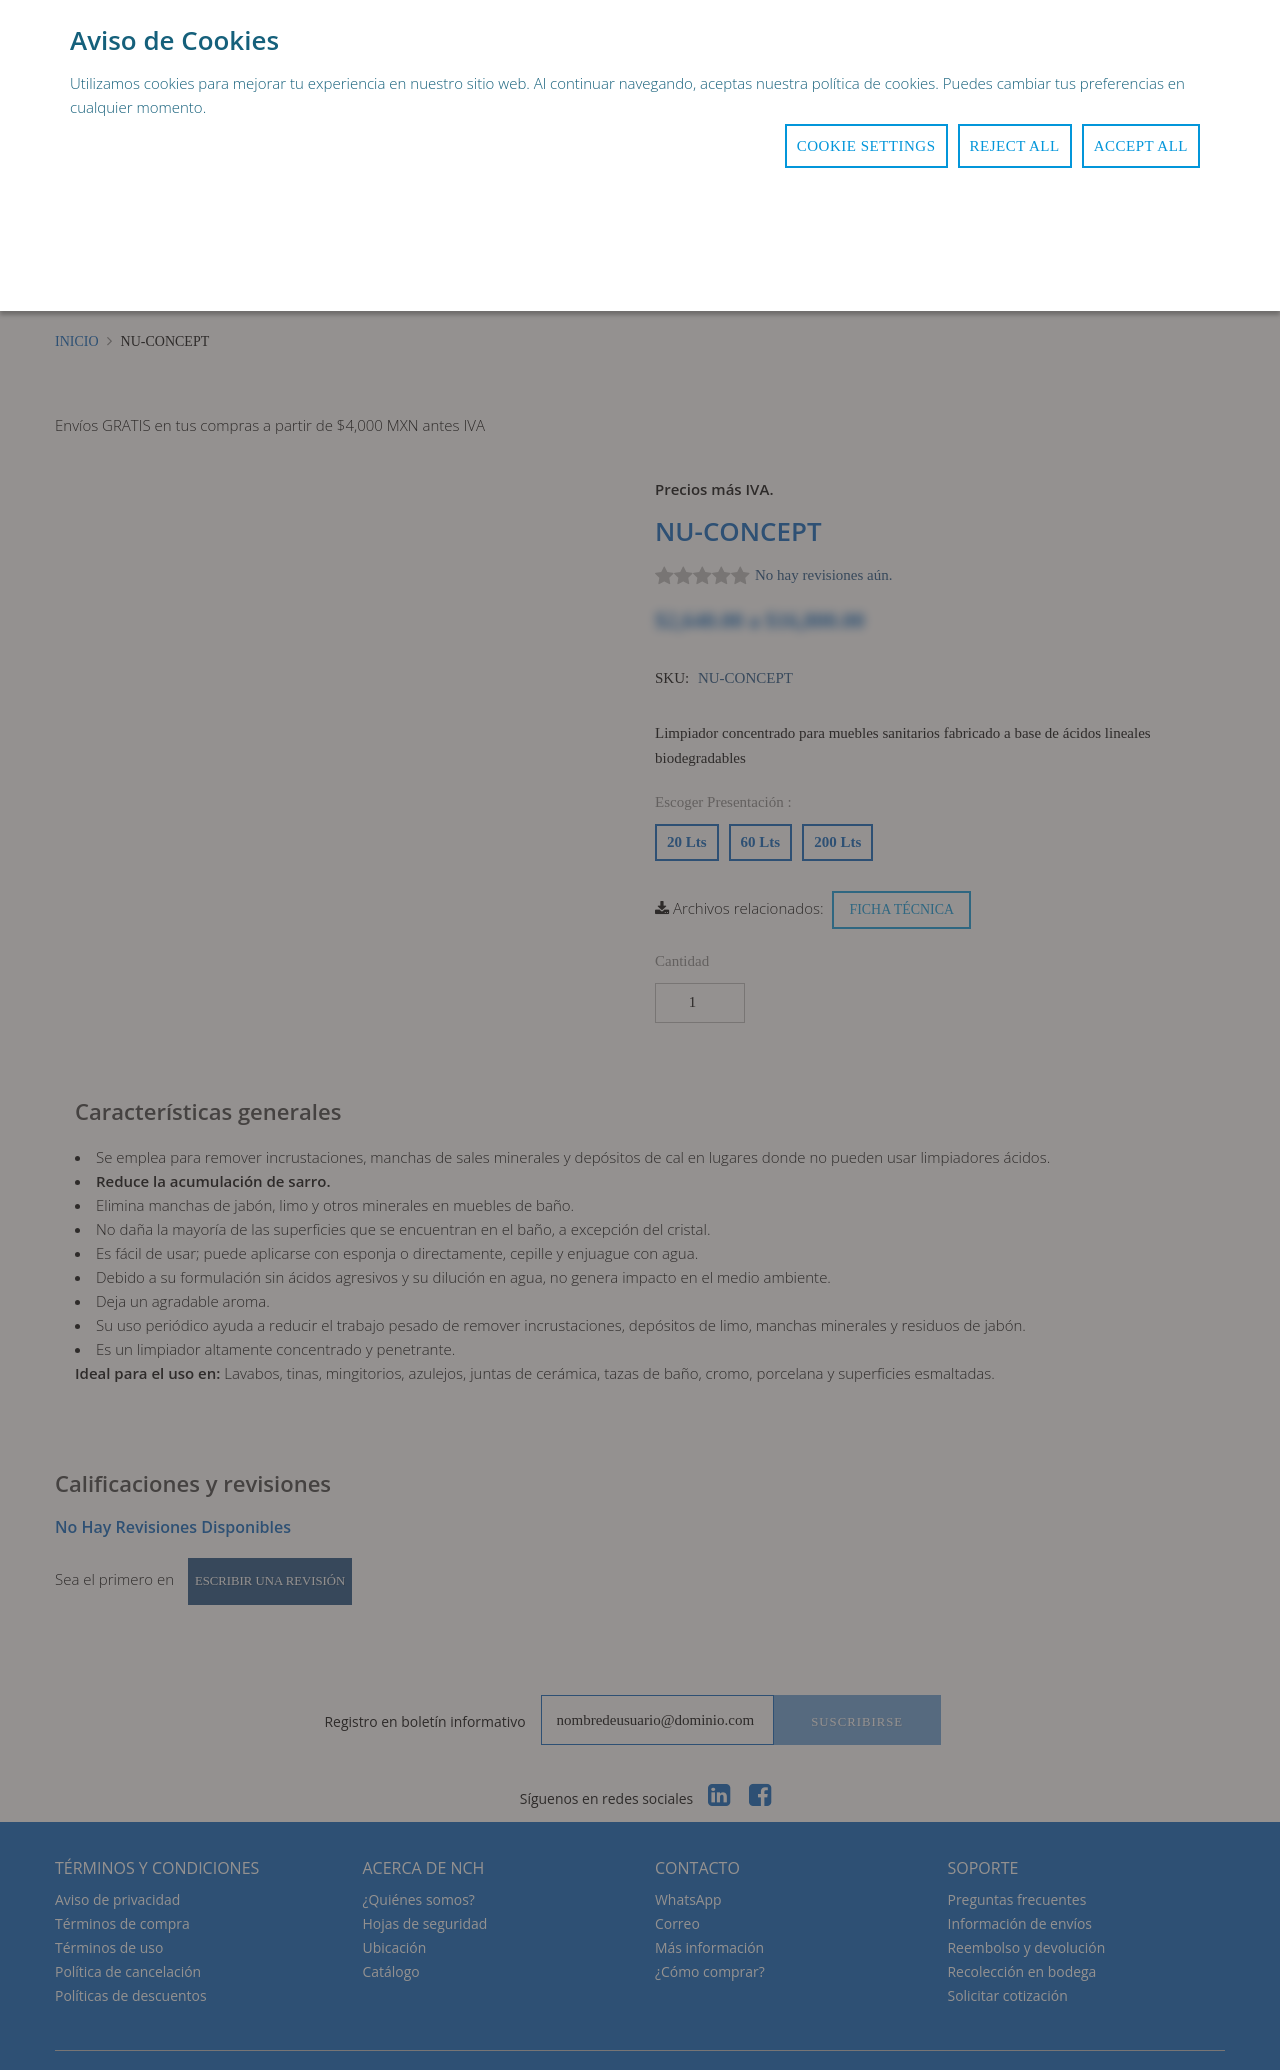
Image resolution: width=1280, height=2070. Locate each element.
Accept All (1141, 146)
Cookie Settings (866, 146)
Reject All (1015, 146)
